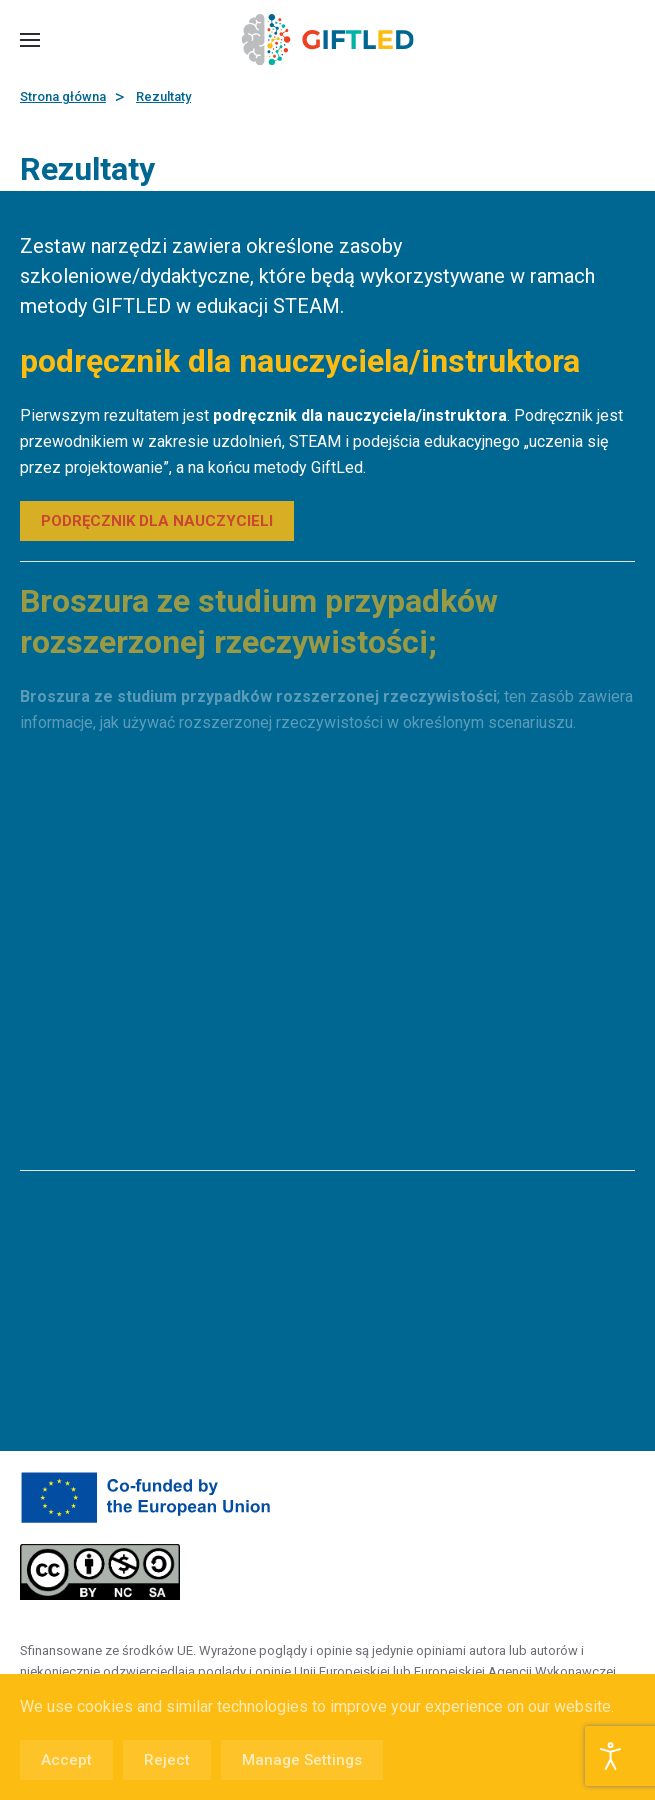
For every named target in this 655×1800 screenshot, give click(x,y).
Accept (66, 1760)
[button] (30, 40)
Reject (167, 1760)
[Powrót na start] (327, 40)
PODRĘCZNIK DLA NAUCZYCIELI (157, 521)
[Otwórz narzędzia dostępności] (611, 1756)
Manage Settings (302, 1760)
